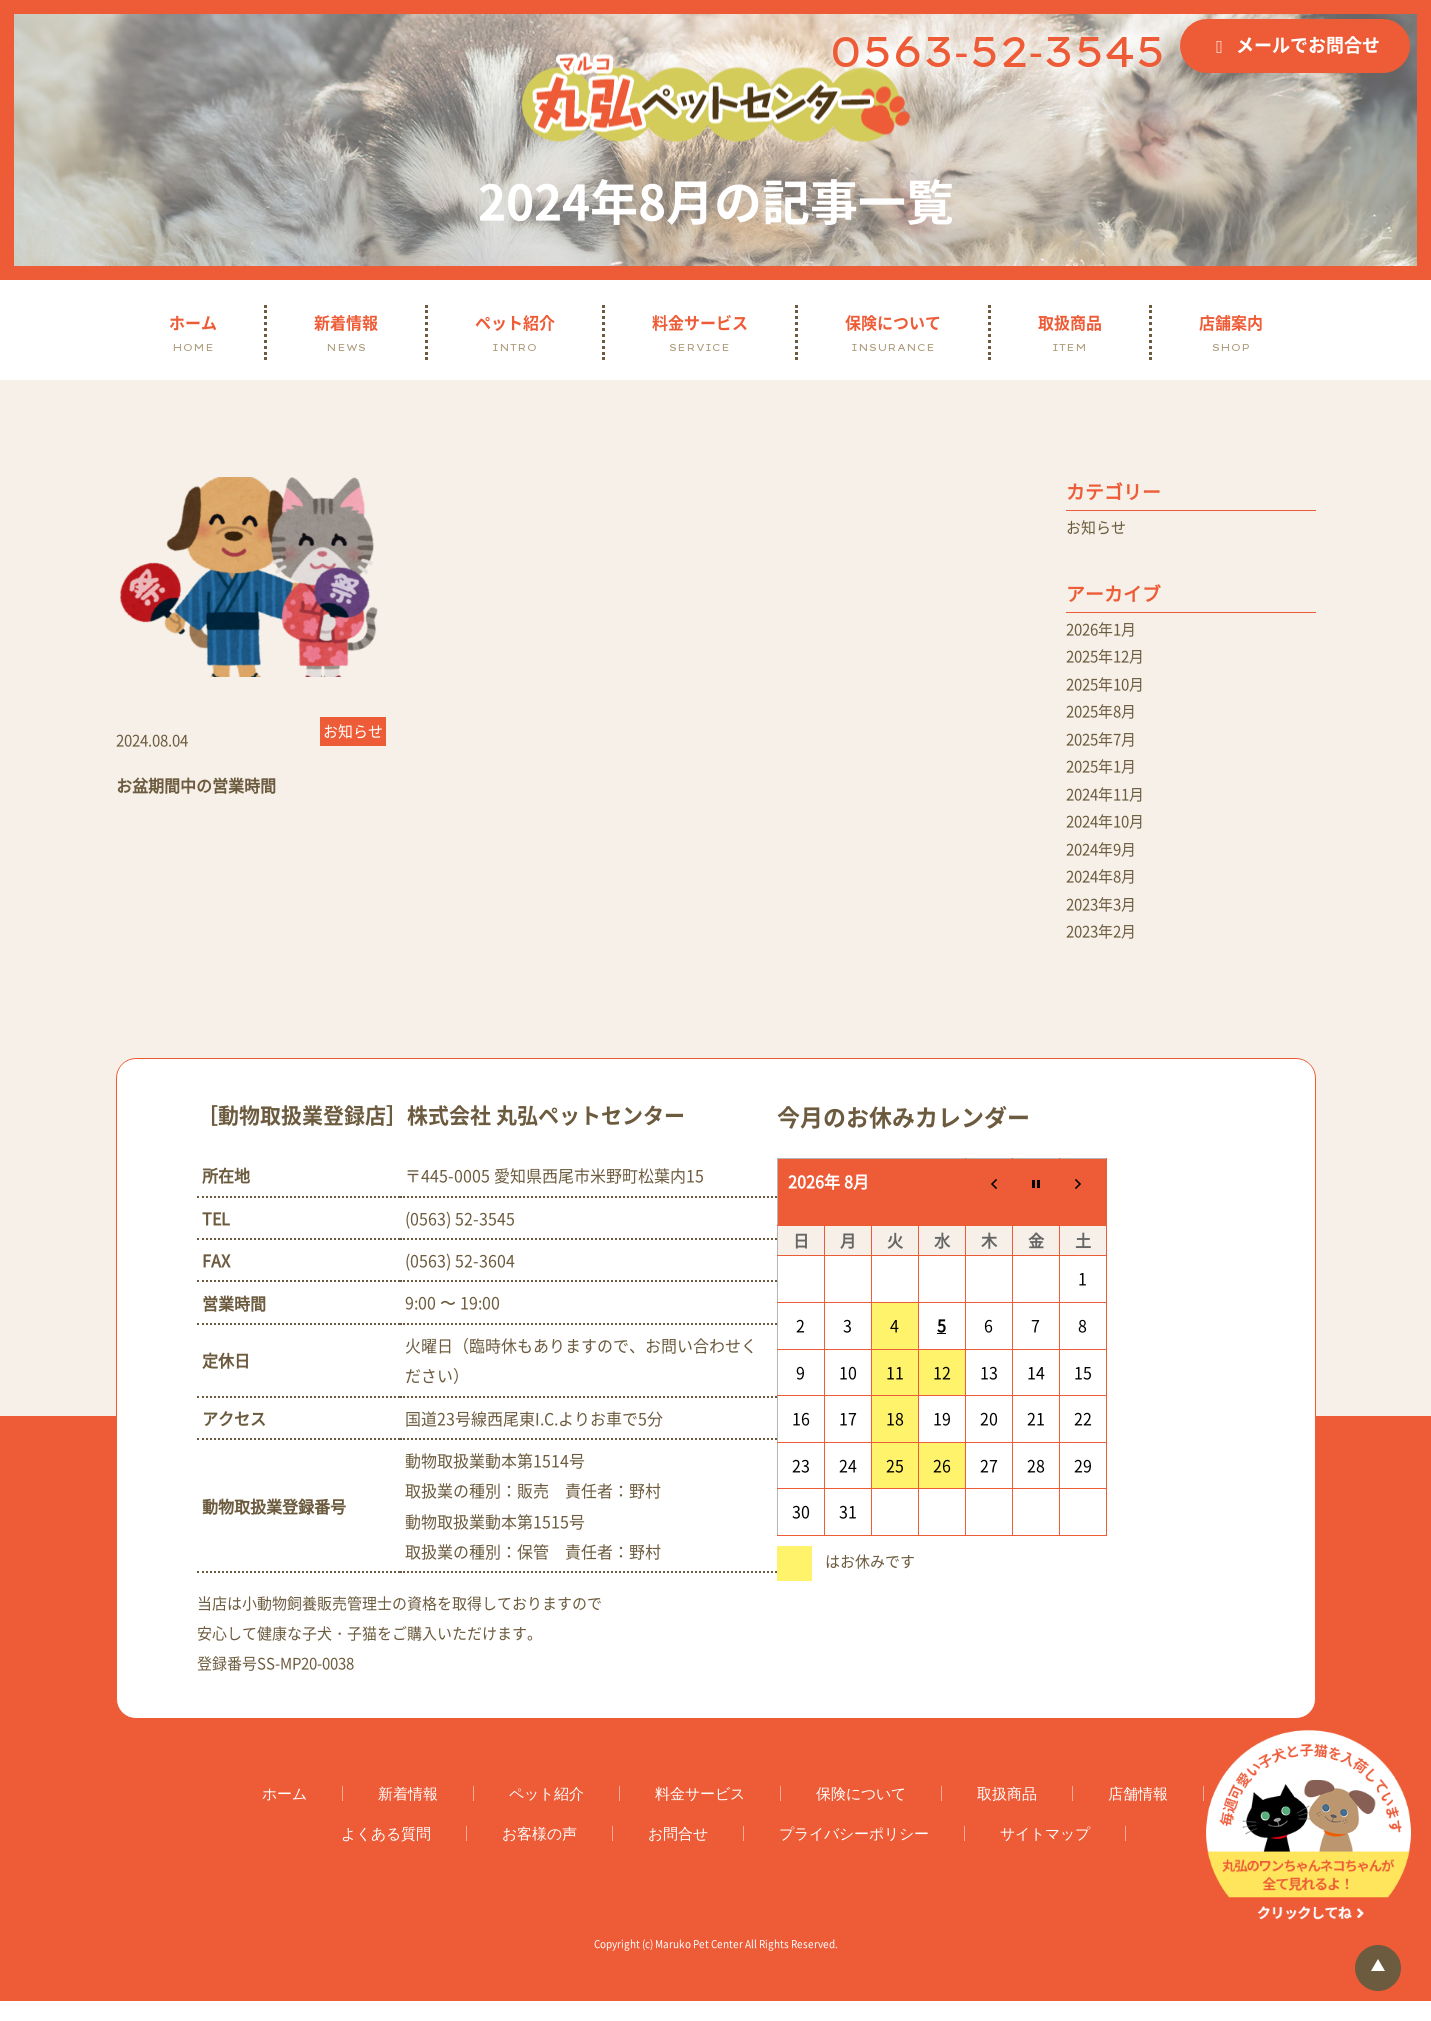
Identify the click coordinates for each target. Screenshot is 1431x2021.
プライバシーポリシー (854, 1853)
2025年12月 (1109, 660)
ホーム (193, 332)
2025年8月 (1104, 718)
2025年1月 (1104, 776)
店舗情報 (1138, 1813)
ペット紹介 (515, 332)
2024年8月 (1104, 892)
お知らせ (1098, 528)
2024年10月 (1109, 834)
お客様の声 (539, 1853)
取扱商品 (1070, 332)
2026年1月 (1104, 631)
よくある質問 (386, 1853)
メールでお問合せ (1308, 44)
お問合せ (678, 1853)
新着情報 (346, 332)
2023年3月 (1104, 921)
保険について (893, 332)
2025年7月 (1104, 747)
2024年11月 (1109, 805)
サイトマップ (1045, 1853)
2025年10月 (1109, 689)
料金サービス (700, 332)
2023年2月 (1104, 950)
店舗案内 (1231, 332)
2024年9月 (1104, 863)
